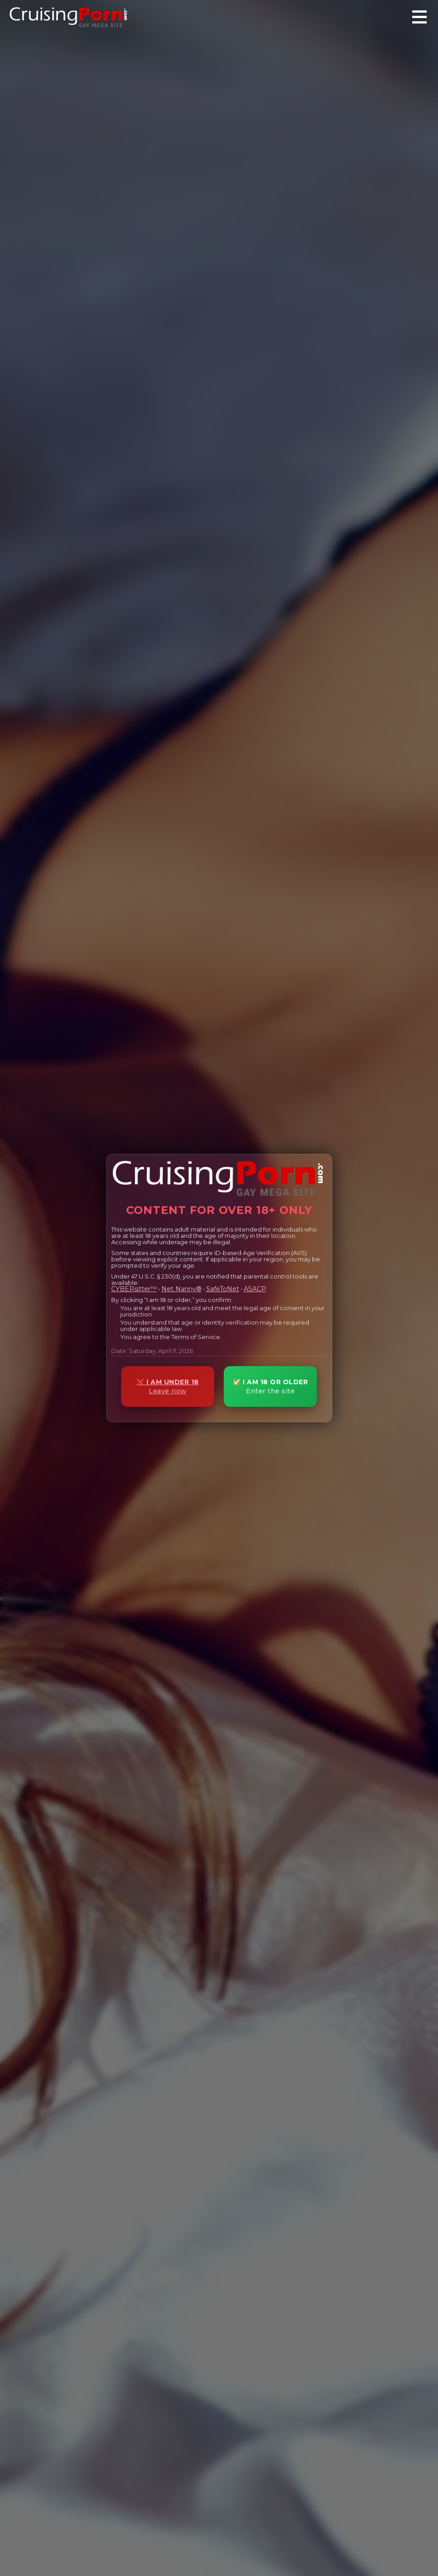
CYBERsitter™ (134, 1289)
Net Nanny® (181, 1289)
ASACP (255, 1289)
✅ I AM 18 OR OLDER (270, 1387)
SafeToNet (222, 1289)
